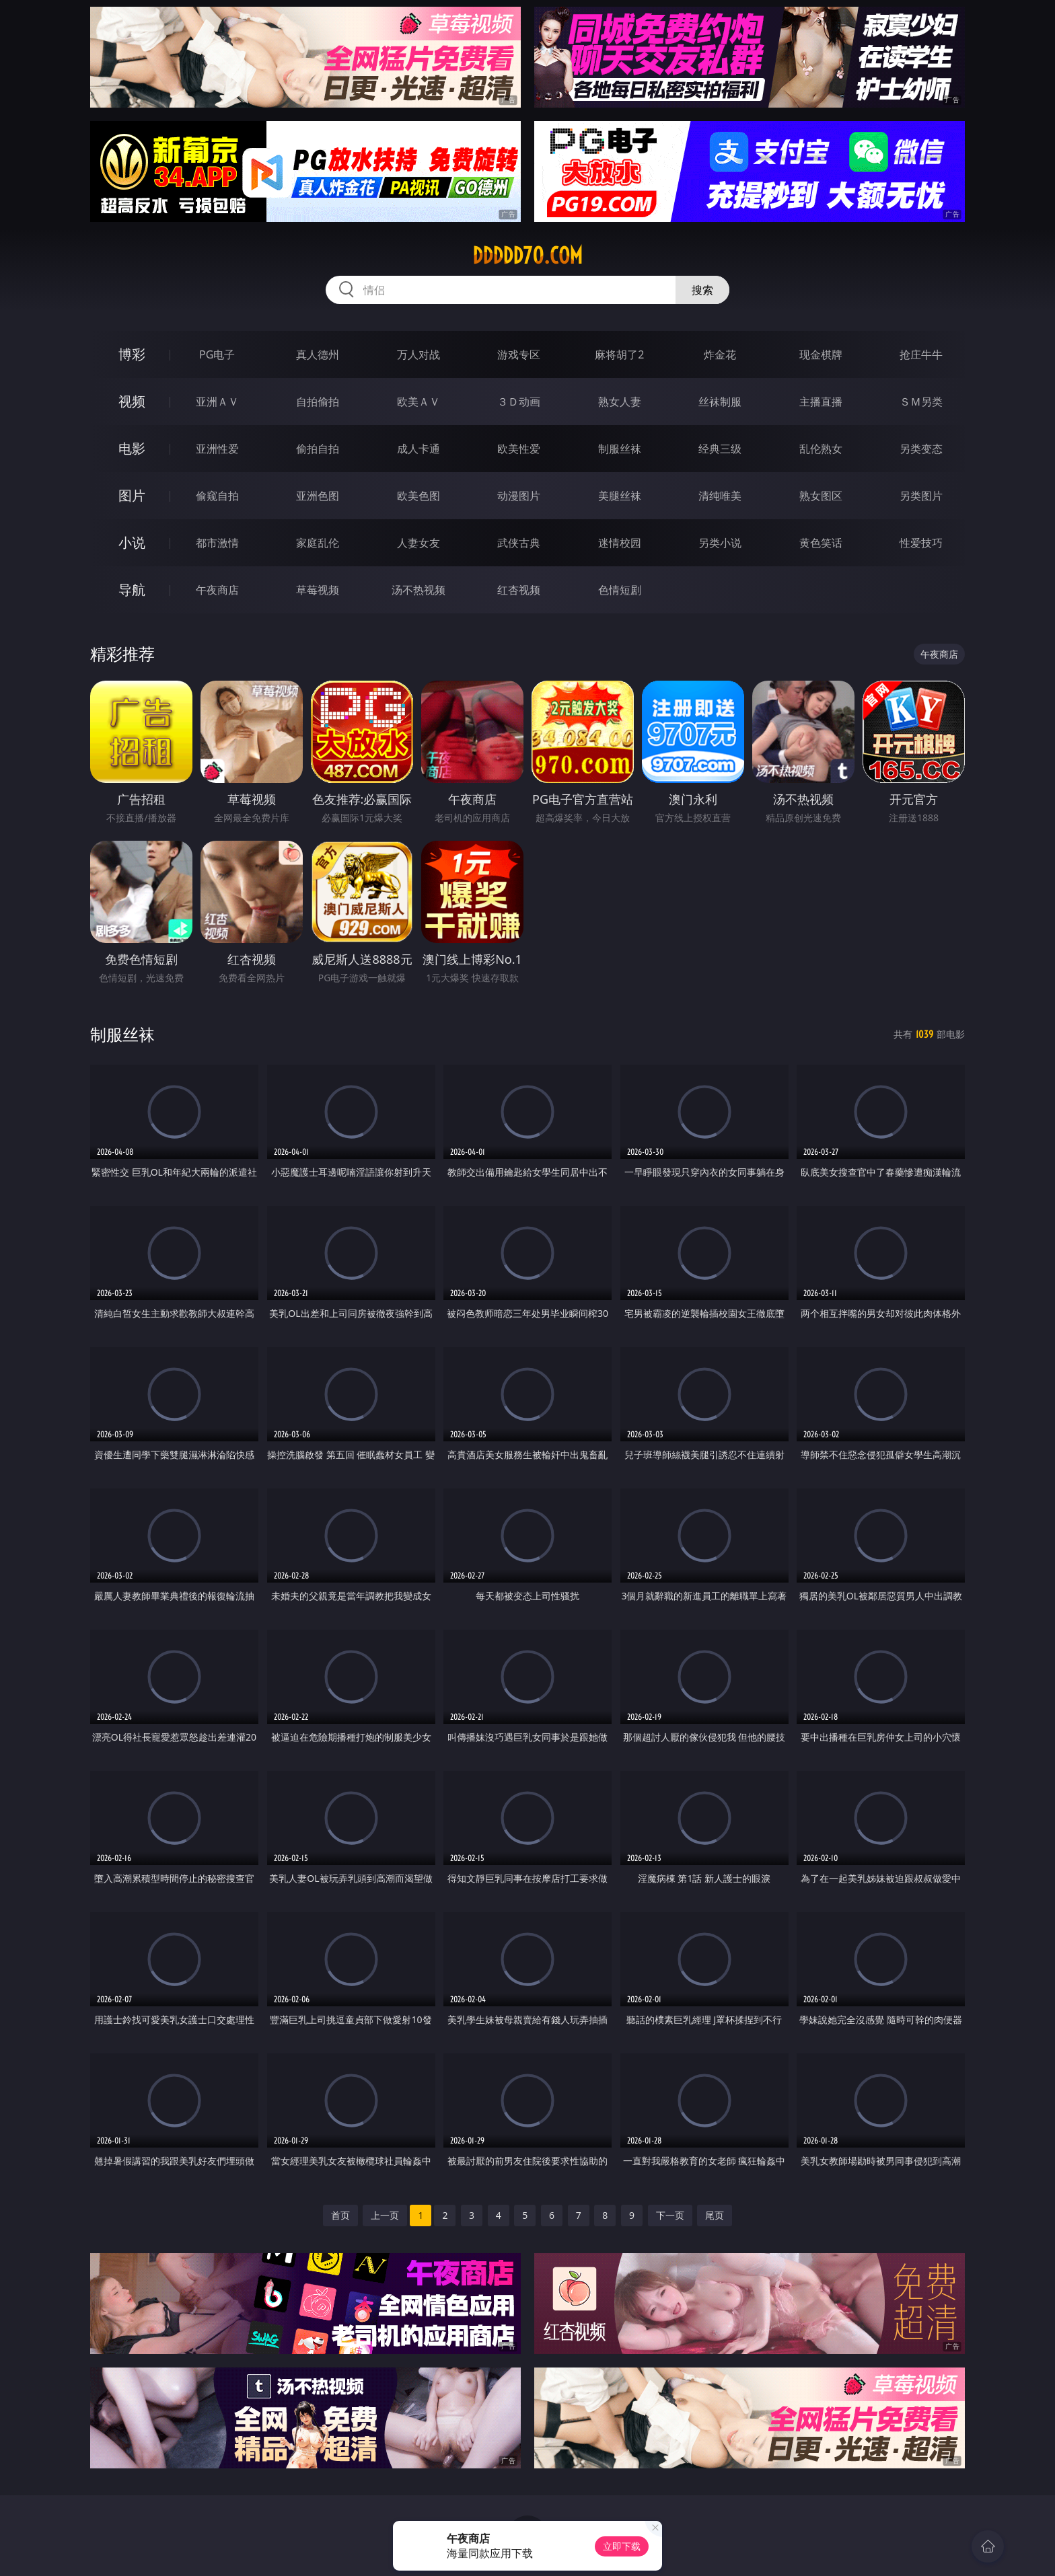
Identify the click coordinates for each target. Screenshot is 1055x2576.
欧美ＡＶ (418, 401)
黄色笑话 (820, 542)
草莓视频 (317, 589)
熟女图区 (820, 495)
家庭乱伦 (317, 542)
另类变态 (921, 448)
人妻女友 (418, 542)
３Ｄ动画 (518, 401)
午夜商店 (217, 589)
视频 (131, 401)
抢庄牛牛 (921, 354)
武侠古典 (518, 542)
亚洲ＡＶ (217, 401)
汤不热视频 (418, 589)
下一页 (670, 2215)
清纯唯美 (719, 495)
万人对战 (418, 354)
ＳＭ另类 (921, 401)
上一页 (385, 2215)
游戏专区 (518, 354)
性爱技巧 (921, 542)
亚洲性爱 (217, 448)
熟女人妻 (619, 401)
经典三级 (719, 448)
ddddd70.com (527, 255)
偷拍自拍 (317, 448)
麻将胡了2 (619, 354)
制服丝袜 (619, 448)
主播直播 (820, 401)
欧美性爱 (518, 448)
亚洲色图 (317, 495)
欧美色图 (418, 495)
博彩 (131, 354)
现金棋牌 (820, 354)
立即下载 (622, 2546)
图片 (131, 495)
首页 (340, 2215)
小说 (131, 542)
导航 (131, 589)
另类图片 (921, 495)
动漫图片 (518, 495)
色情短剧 (619, 589)
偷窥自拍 (217, 495)
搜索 (702, 289)
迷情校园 (619, 542)
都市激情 (217, 542)
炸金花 (720, 354)
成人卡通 (418, 448)
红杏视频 (518, 589)
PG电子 (217, 354)
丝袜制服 (719, 401)
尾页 (714, 2215)
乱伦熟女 (820, 448)
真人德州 (317, 354)
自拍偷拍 (317, 401)
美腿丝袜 (619, 495)
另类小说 (719, 542)
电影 (131, 448)
